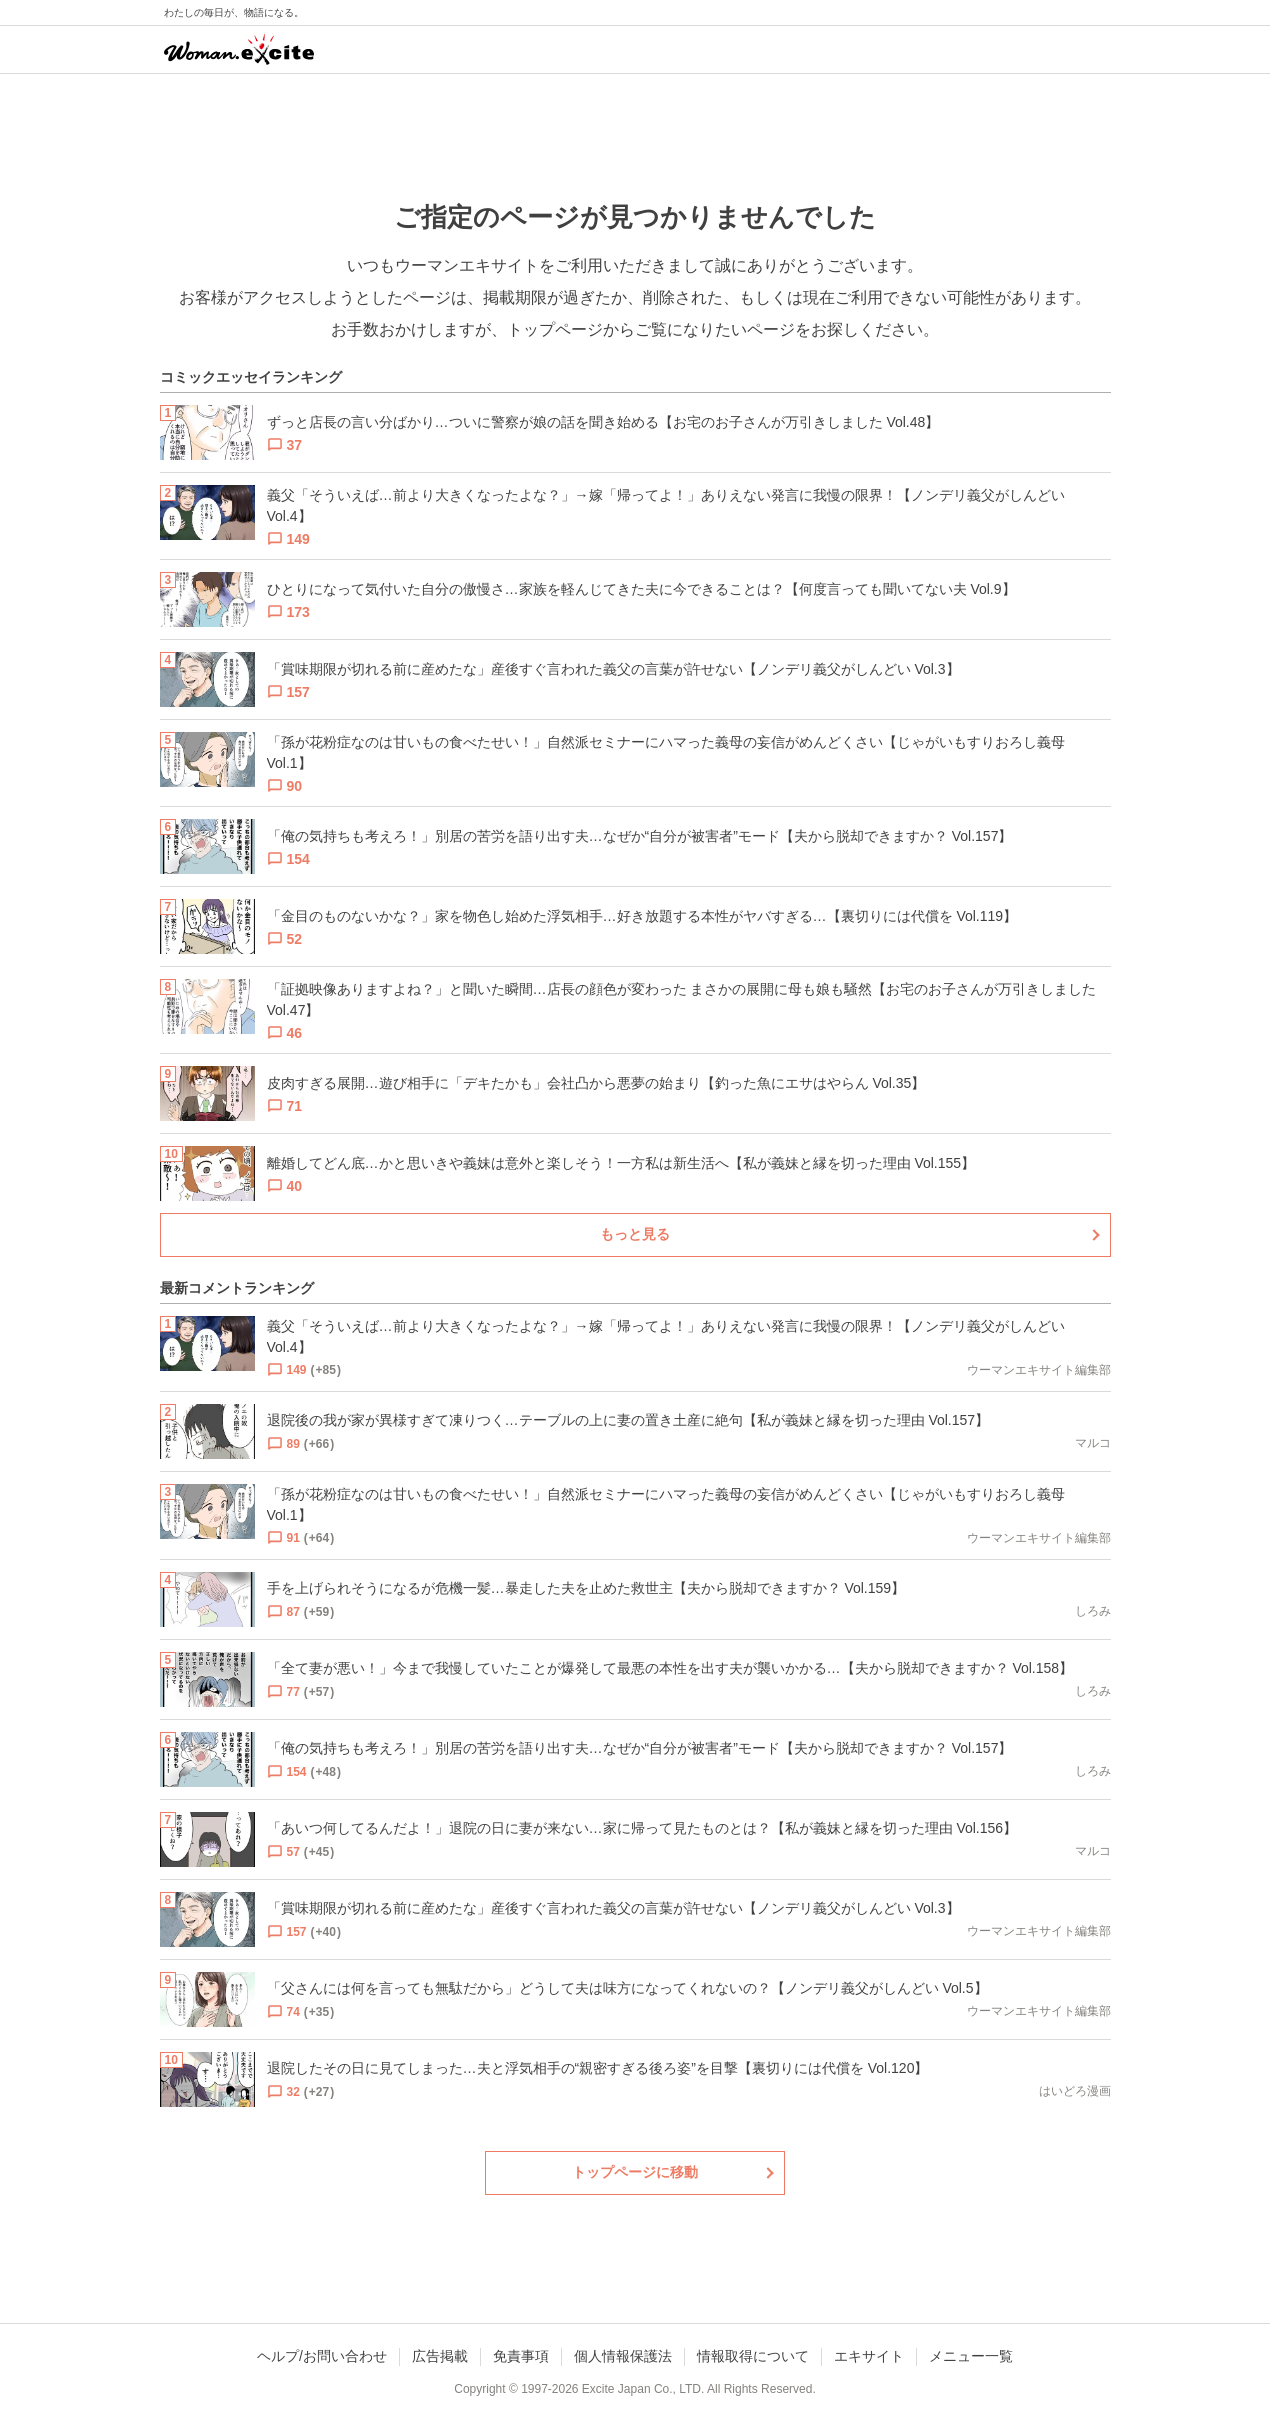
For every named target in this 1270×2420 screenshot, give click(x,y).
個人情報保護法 (623, 2356)
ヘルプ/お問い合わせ (322, 2356)
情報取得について (753, 2356)
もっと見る (635, 1234)
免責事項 (521, 2356)
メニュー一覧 (971, 2356)
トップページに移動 (635, 2172)
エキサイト (869, 2356)
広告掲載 (440, 2356)
